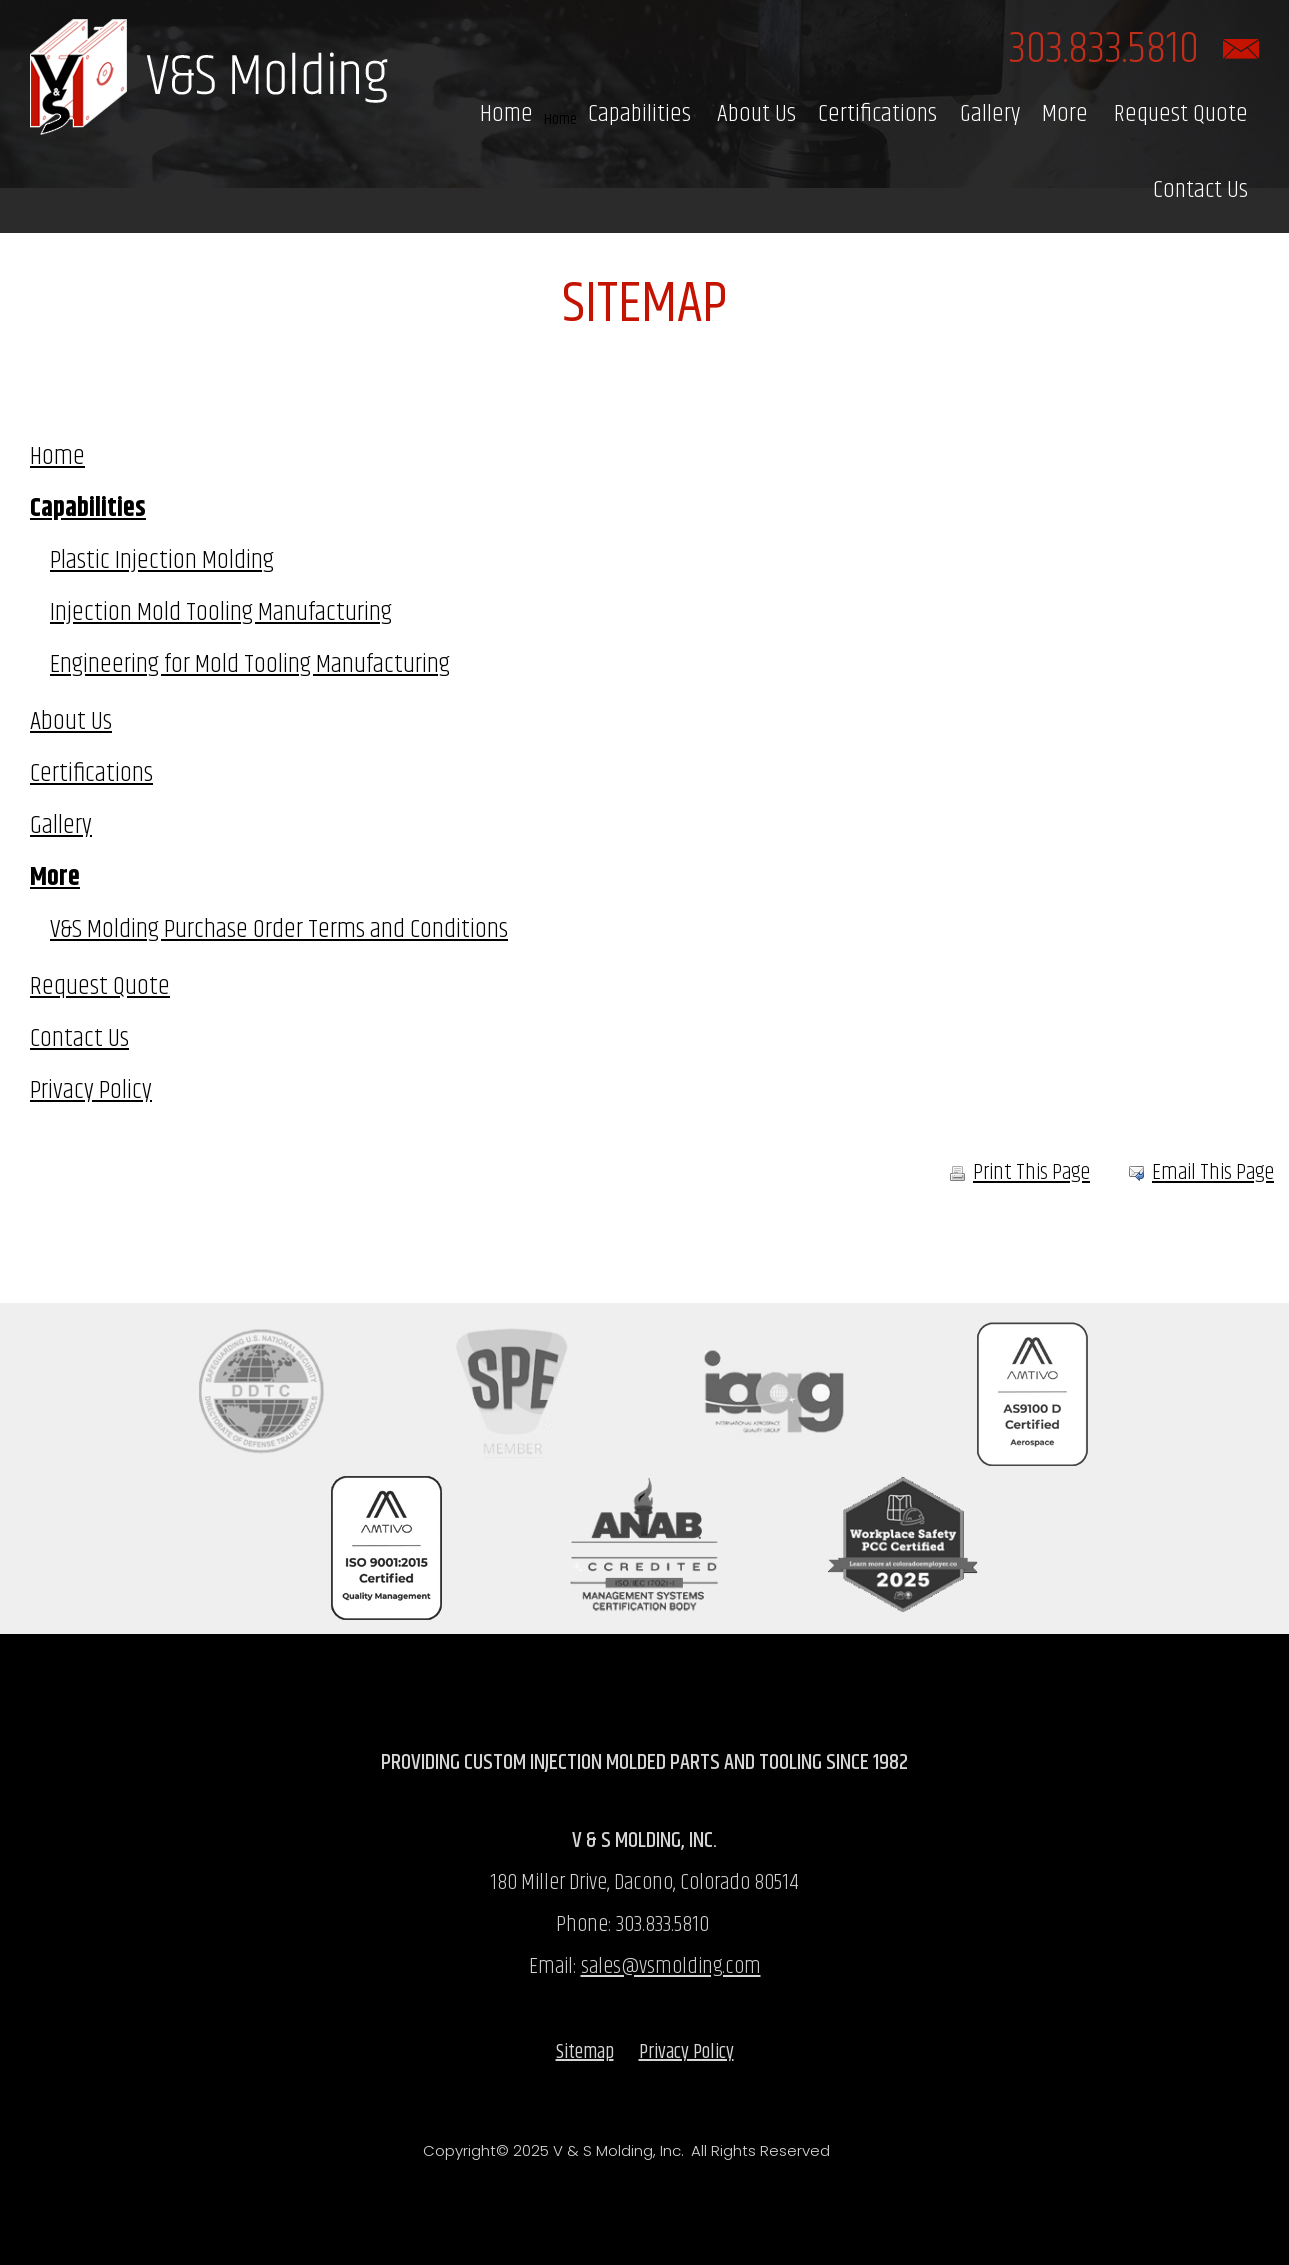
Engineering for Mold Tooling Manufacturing (250, 664)
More (1065, 114)
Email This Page (1213, 1173)
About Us (756, 114)
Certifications (877, 114)
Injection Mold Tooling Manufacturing (221, 612)
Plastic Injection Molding (162, 560)
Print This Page (1019, 1173)
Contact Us (1200, 190)
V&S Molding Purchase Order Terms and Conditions (279, 929)
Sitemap (585, 2052)
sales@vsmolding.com (671, 1967)
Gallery (990, 114)
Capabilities (639, 114)
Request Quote (1181, 114)
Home (506, 114)
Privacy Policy (91, 1090)
